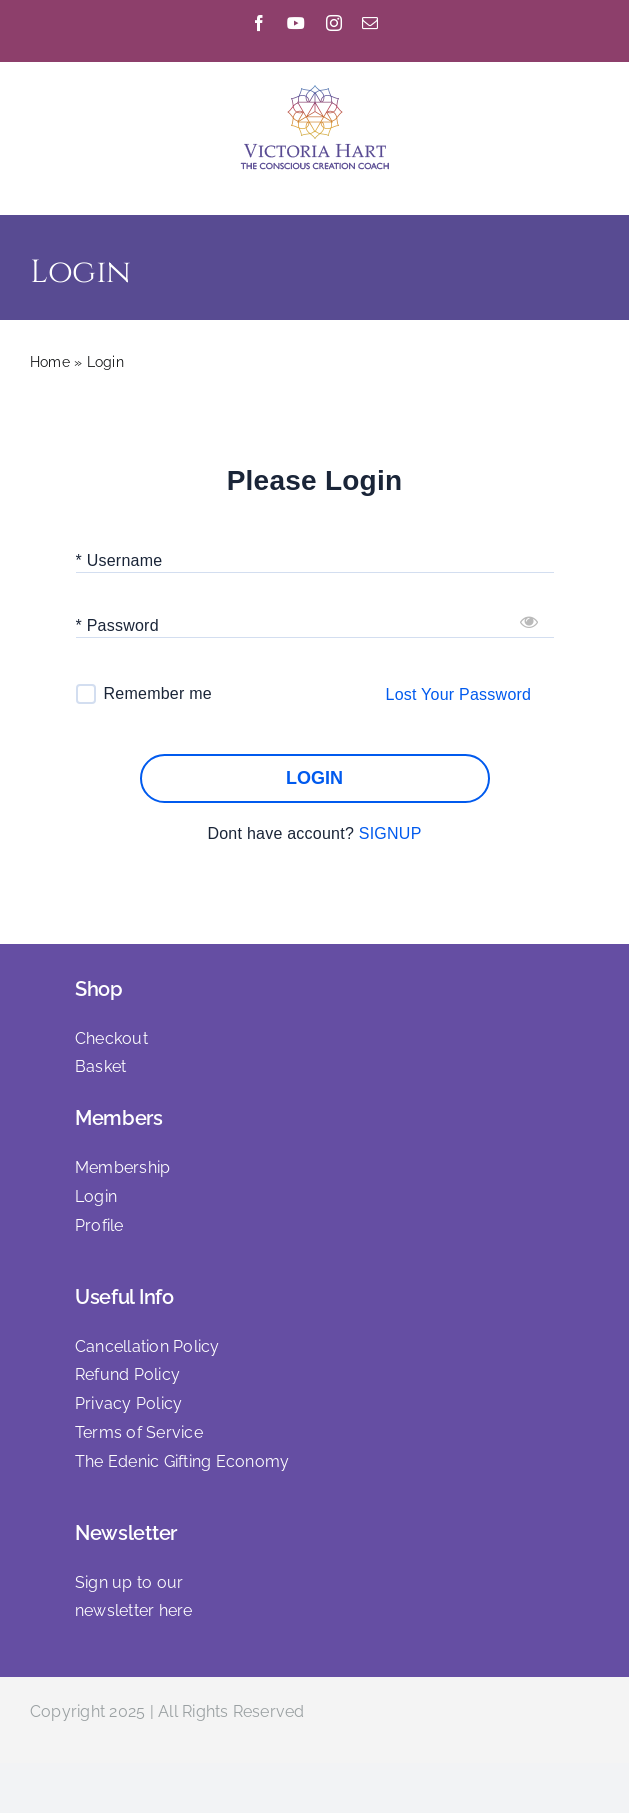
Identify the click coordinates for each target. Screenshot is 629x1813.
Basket (100, 1066)
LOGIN (314, 778)
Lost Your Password (459, 694)
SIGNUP (390, 833)
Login (96, 1196)
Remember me (158, 693)
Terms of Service (139, 1432)
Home (50, 362)
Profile (99, 1225)
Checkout (111, 1038)
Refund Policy (127, 1374)
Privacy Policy (128, 1403)
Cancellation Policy (147, 1346)
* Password (117, 625)
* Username (119, 560)
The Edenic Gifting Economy (182, 1461)
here (176, 1610)
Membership (122, 1167)
